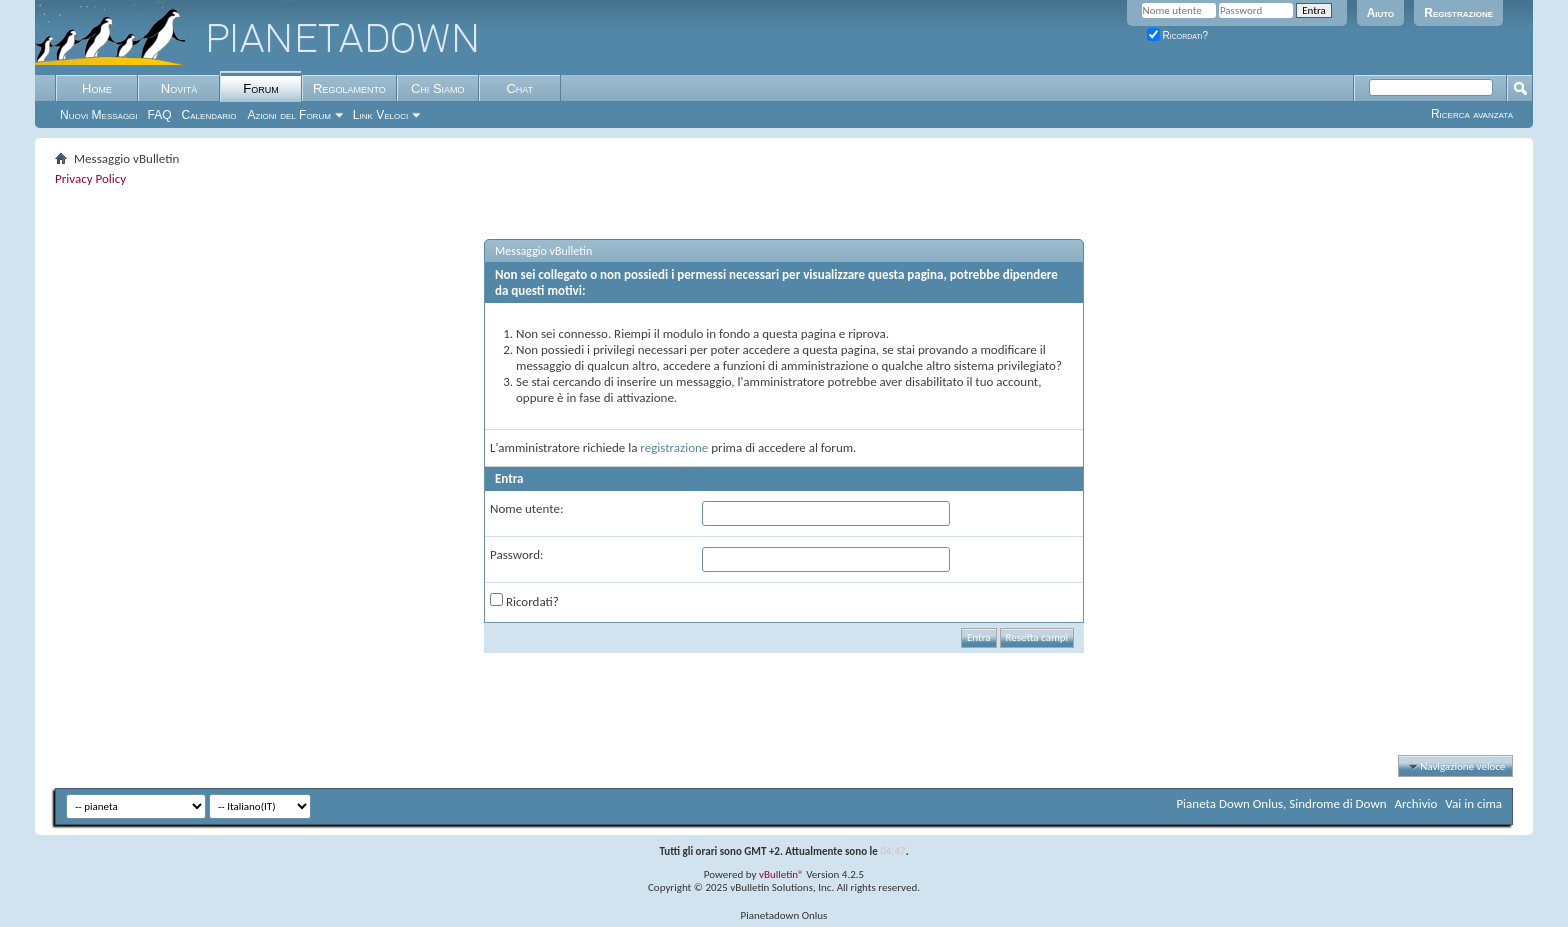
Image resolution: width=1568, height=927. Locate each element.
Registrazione (1458, 13)
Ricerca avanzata (1472, 114)
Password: (516, 554)
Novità (179, 88)
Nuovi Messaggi (99, 115)
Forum (260, 88)
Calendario (209, 115)
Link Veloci (380, 115)
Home (97, 88)
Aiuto (1381, 13)
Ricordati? (1178, 35)
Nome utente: (526, 508)
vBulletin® (781, 874)
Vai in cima (1473, 803)
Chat (519, 88)
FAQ (160, 115)
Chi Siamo (438, 88)
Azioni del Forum (289, 115)
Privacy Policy (90, 178)
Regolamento (349, 88)
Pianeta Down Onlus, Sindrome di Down (1281, 803)
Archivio (1416, 803)
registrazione (674, 447)
